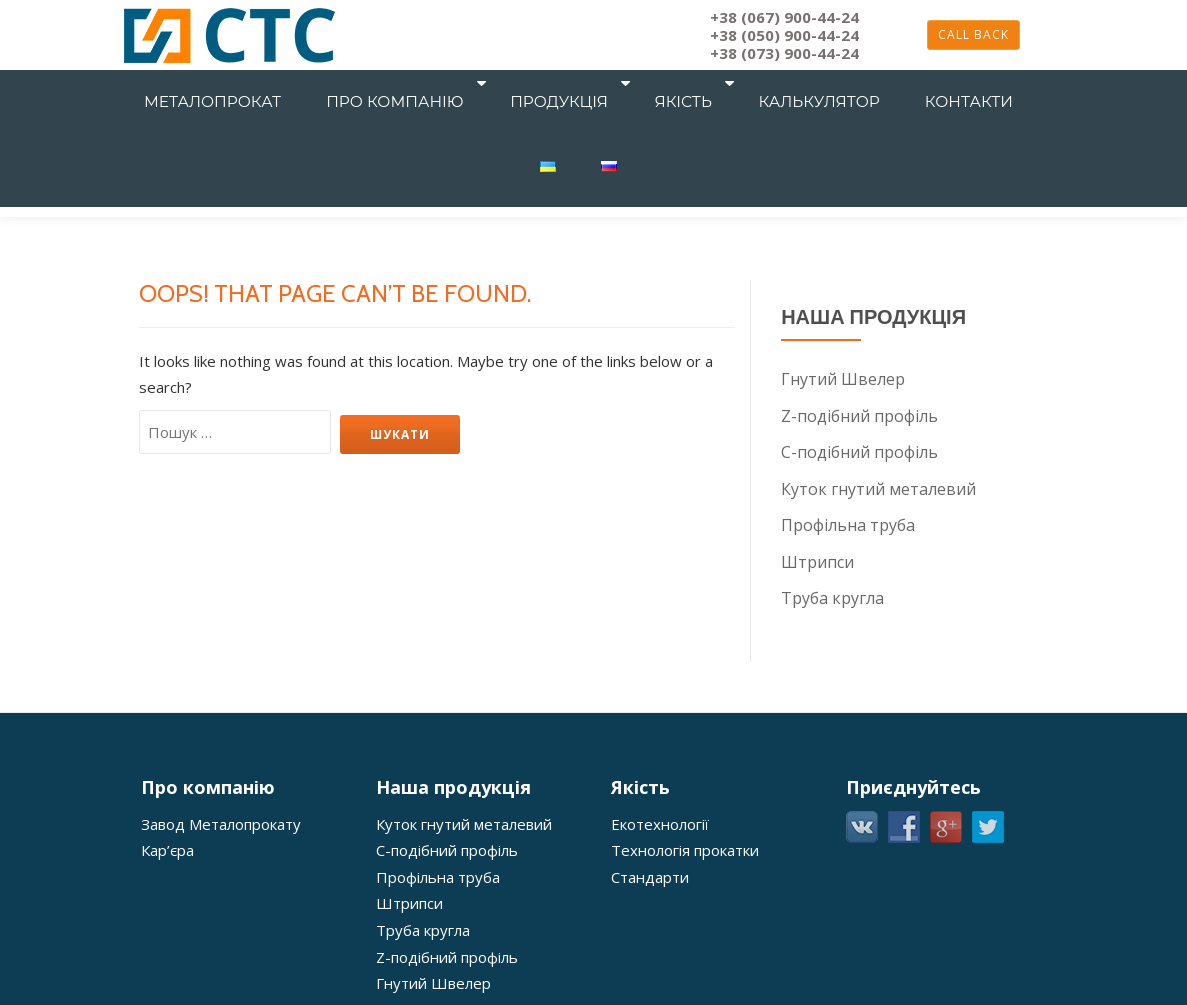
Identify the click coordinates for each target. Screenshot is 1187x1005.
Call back (973, 34)
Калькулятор (757, 83)
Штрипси (817, 559)
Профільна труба (848, 523)
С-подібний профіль (859, 451)
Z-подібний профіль (859, 415)
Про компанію (384, 83)
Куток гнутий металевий (878, 487)
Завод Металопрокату (221, 820)
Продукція (532, 83)
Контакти (882, 83)
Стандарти (650, 872)
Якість (638, 83)
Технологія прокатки (685, 846)
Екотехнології (660, 820)
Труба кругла (832, 595)
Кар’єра (167, 846)
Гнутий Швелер (843, 379)
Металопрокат (227, 83)
